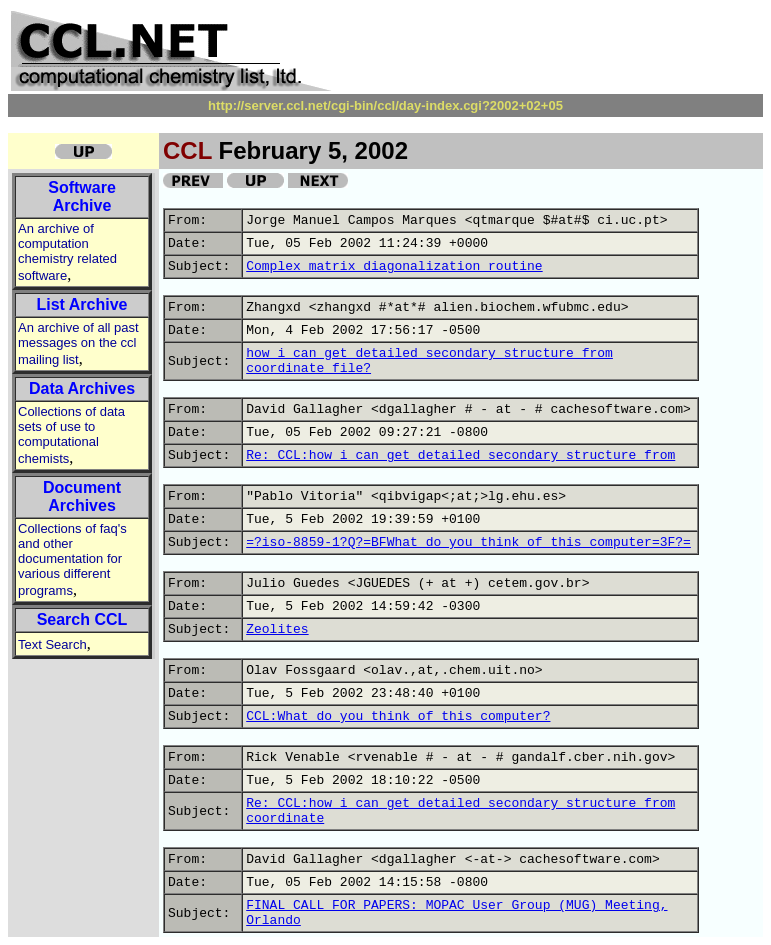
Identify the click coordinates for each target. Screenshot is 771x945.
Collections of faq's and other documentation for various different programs (72, 559)
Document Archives (82, 496)
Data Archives (82, 388)
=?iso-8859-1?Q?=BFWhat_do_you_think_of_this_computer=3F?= (468, 542)
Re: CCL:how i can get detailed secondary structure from (460, 455)
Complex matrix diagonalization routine (394, 266)
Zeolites (277, 629)
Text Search (52, 644)
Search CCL (82, 619)
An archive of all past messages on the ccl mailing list (78, 343)
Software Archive (82, 196)
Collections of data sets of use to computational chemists (71, 435)
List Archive (82, 304)
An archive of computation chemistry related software (67, 252)
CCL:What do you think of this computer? (398, 716)
